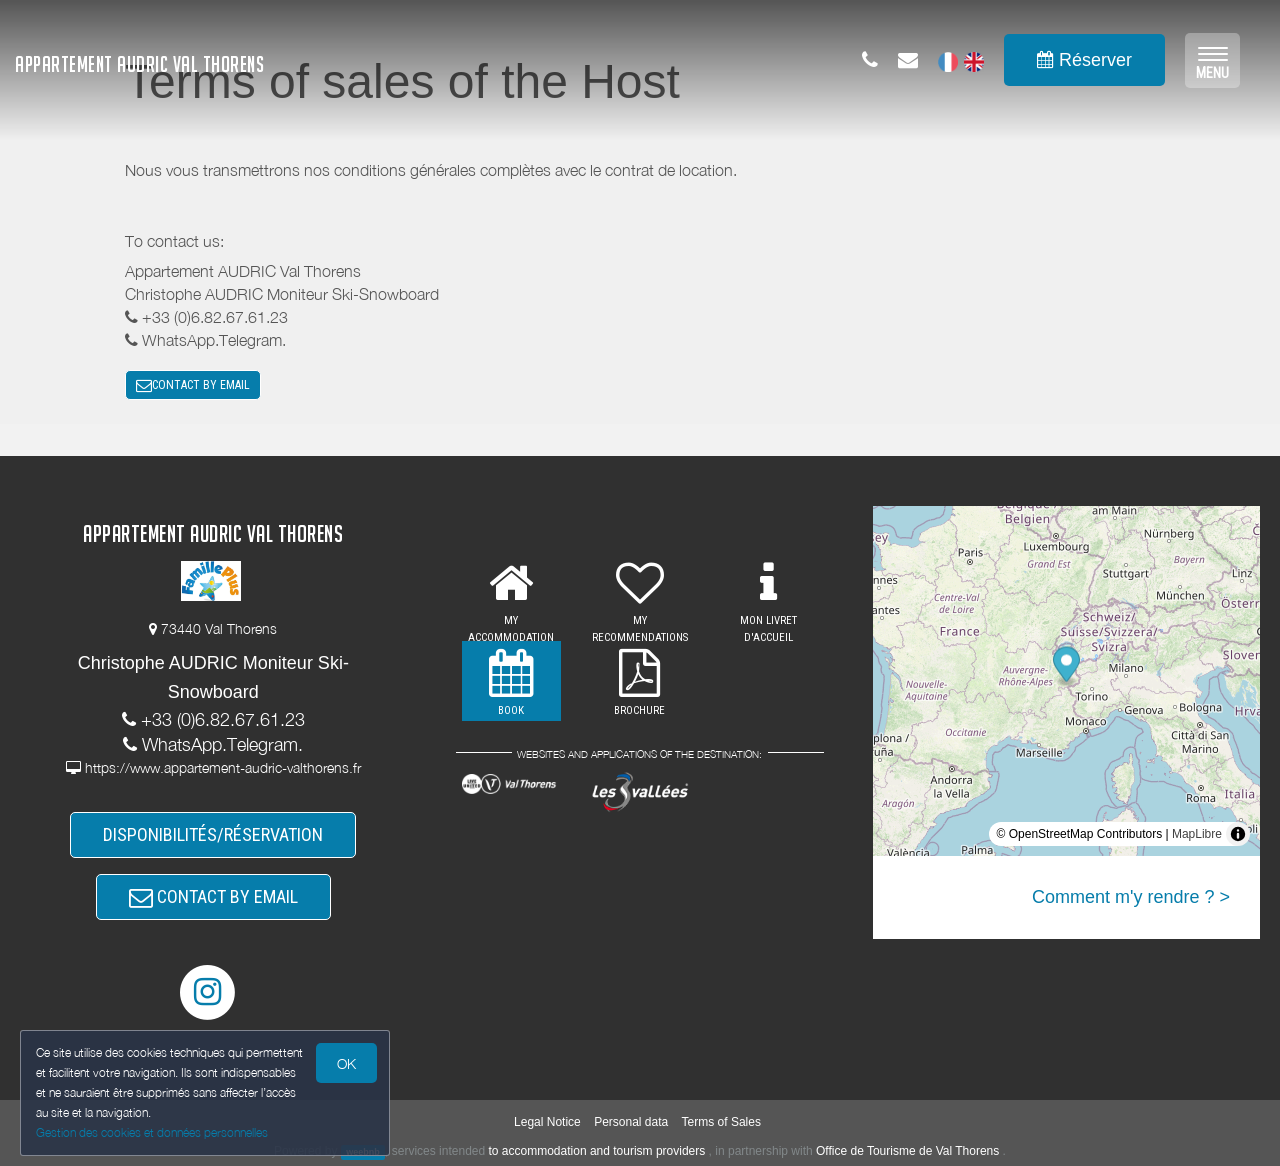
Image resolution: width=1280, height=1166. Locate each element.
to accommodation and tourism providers (597, 1151)
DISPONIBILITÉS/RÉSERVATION (213, 834)
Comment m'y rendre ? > (1131, 897)
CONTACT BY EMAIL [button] (193, 385)
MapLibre (1197, 834)
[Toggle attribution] (1238, 834)
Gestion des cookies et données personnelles (152, 1132)
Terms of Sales (721, 1122)
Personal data (631, 1122)
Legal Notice (547, 1122)
